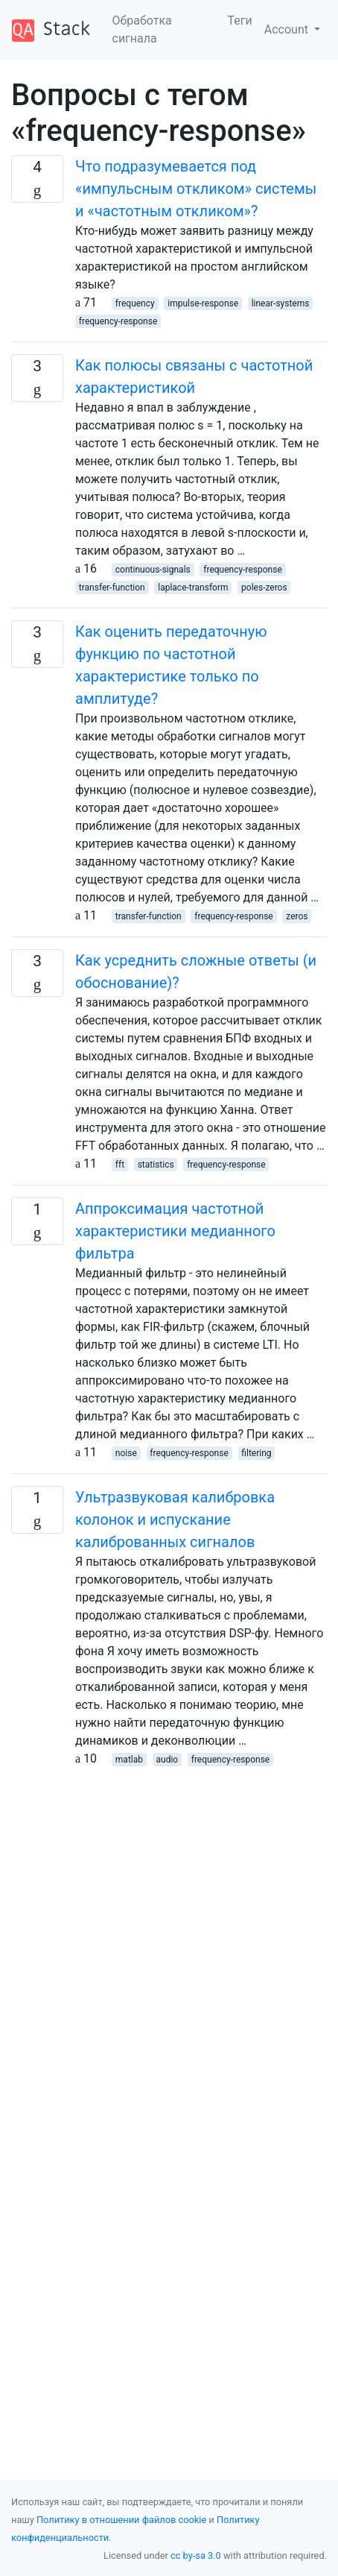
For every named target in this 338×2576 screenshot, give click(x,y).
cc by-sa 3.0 (195, 2555)
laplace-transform (193, 587)
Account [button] (287, 29)
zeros (296, 916)
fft (119, 1164)
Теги (240, 20)
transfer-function (112, 587)
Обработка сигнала (142, 29)
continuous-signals (153, 569)
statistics (156, 1164)
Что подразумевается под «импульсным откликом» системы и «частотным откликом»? (195, 188)
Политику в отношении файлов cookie (121, 2519)
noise (126, 1453)
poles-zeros (264, 587)
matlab (129, 1759)
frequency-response (118, 321)
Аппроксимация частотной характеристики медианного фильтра (175, 1231)
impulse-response (203, 303)
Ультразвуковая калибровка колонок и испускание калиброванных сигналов (175, 1519)
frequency (135, 303)
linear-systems (281, 303)
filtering (256, 1453)
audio (167, 1759)
